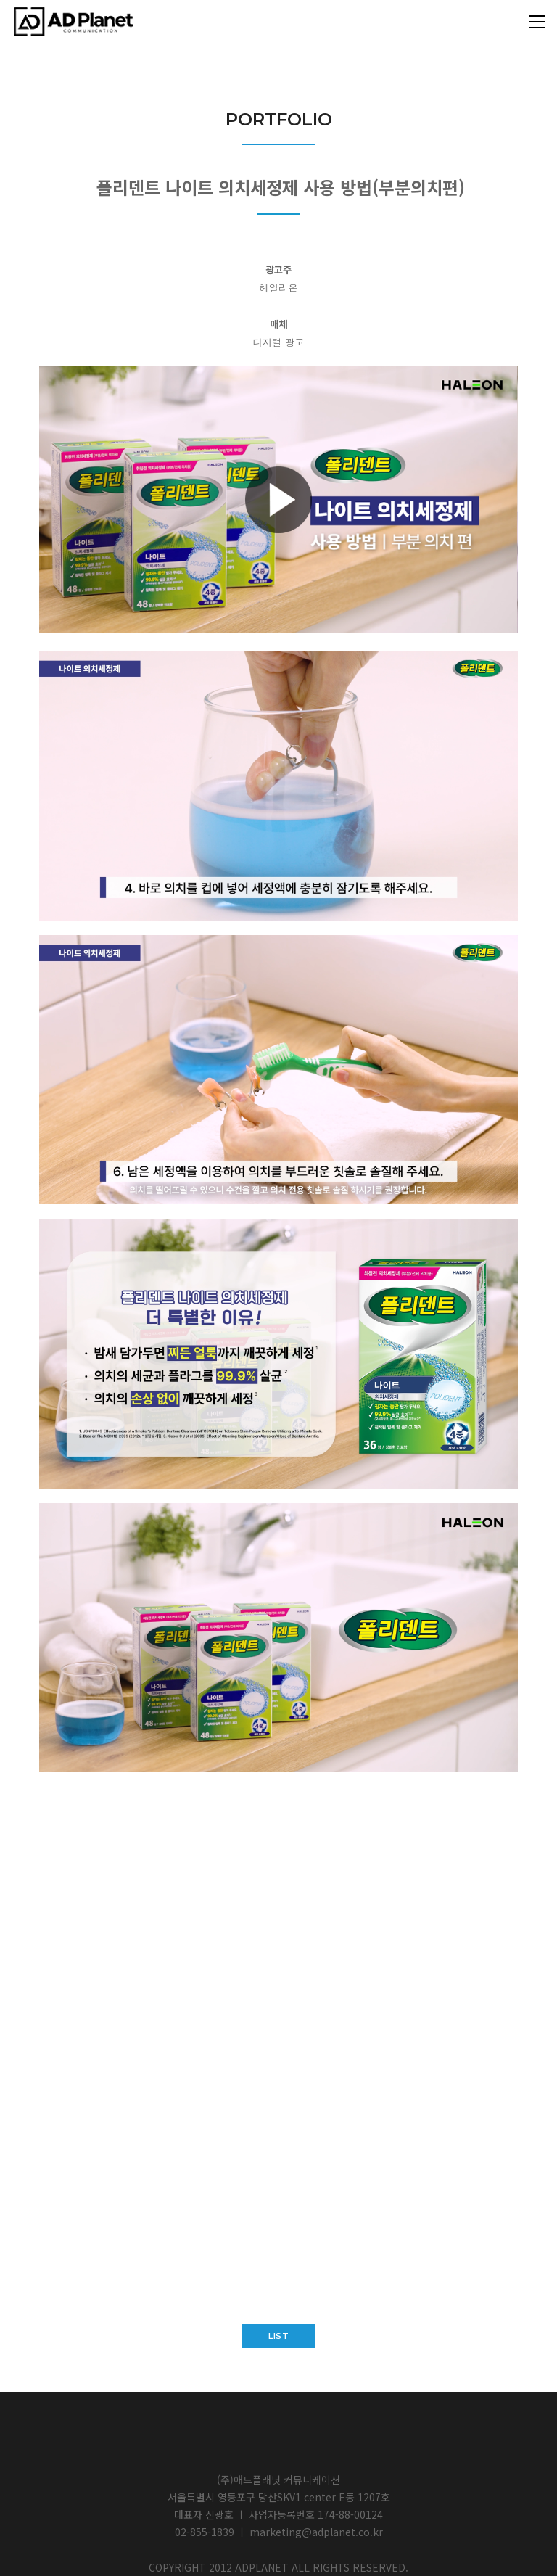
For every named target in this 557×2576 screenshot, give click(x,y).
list (278, 2336)
